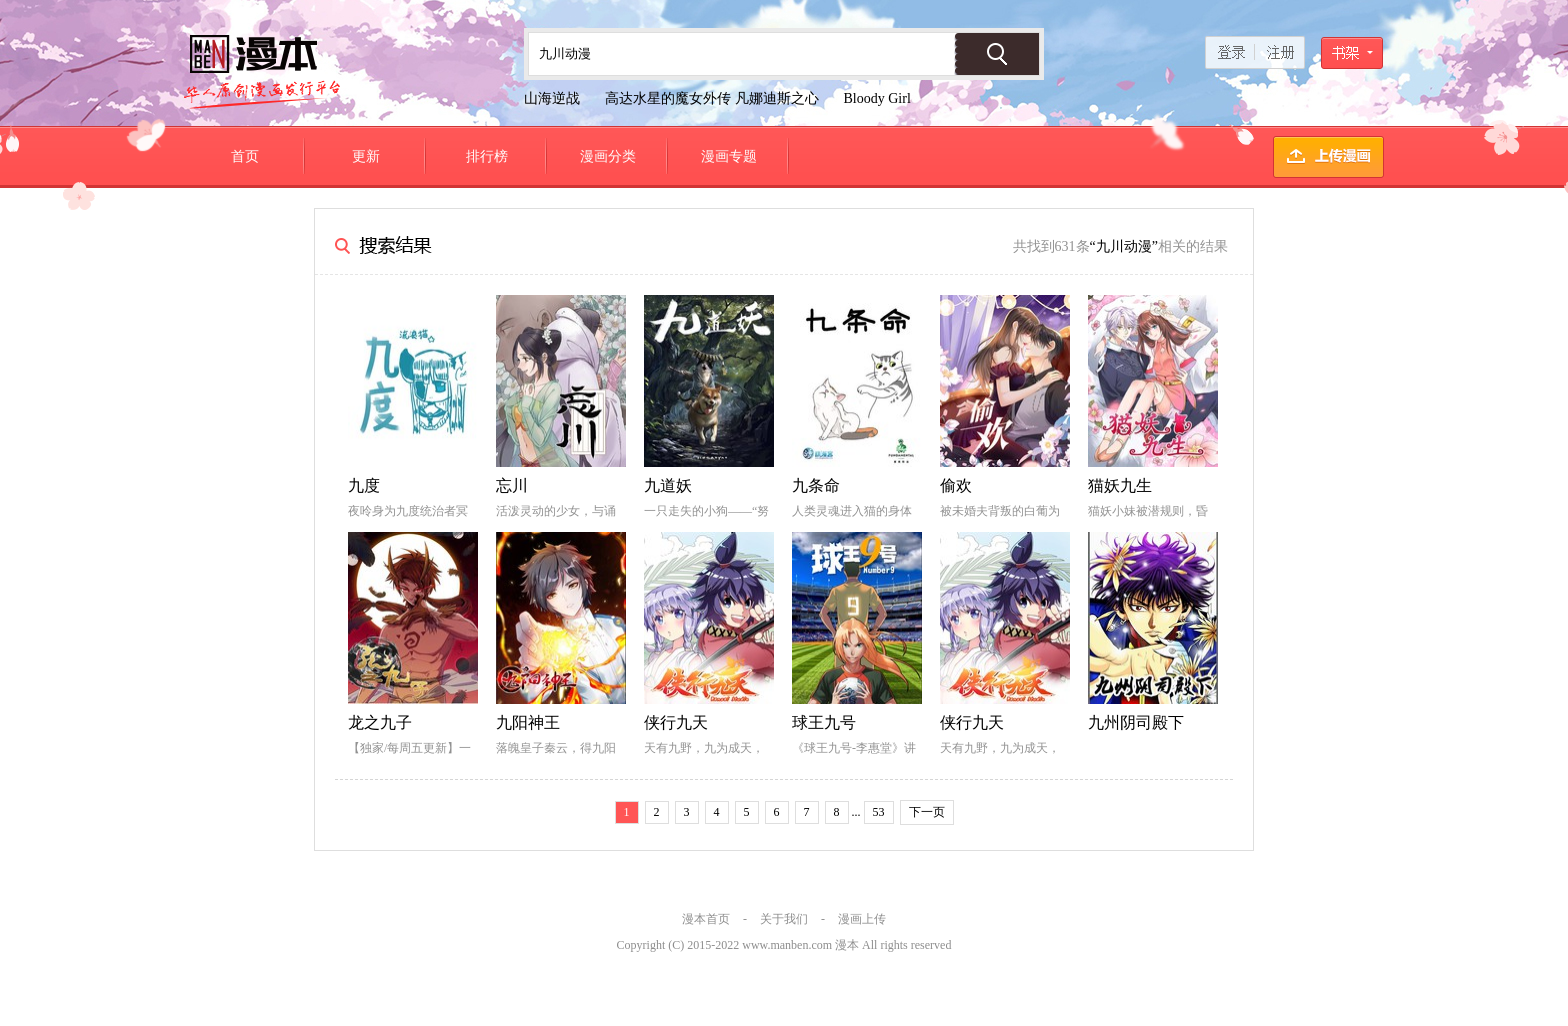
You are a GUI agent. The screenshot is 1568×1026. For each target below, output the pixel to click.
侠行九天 (676, 722)
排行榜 (487, 156)
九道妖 (668, 485)
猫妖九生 (1120, 485)
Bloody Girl (877, 98)
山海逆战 (552, 98)
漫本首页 (706, 919)
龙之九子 (380, 722)
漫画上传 (862, 919)
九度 (364, 485)
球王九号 (824, 722)
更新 (366, 156)
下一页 (927, 812)
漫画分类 (608, 156)
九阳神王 (528, 722)
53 (879, 812)
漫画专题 (729, 156)
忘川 (512, 485)
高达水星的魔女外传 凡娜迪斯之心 (712, 98)
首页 (245, 156)
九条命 (816, 485)
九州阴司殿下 (1136, 722)
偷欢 (956, 485)
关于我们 (784, 919)
